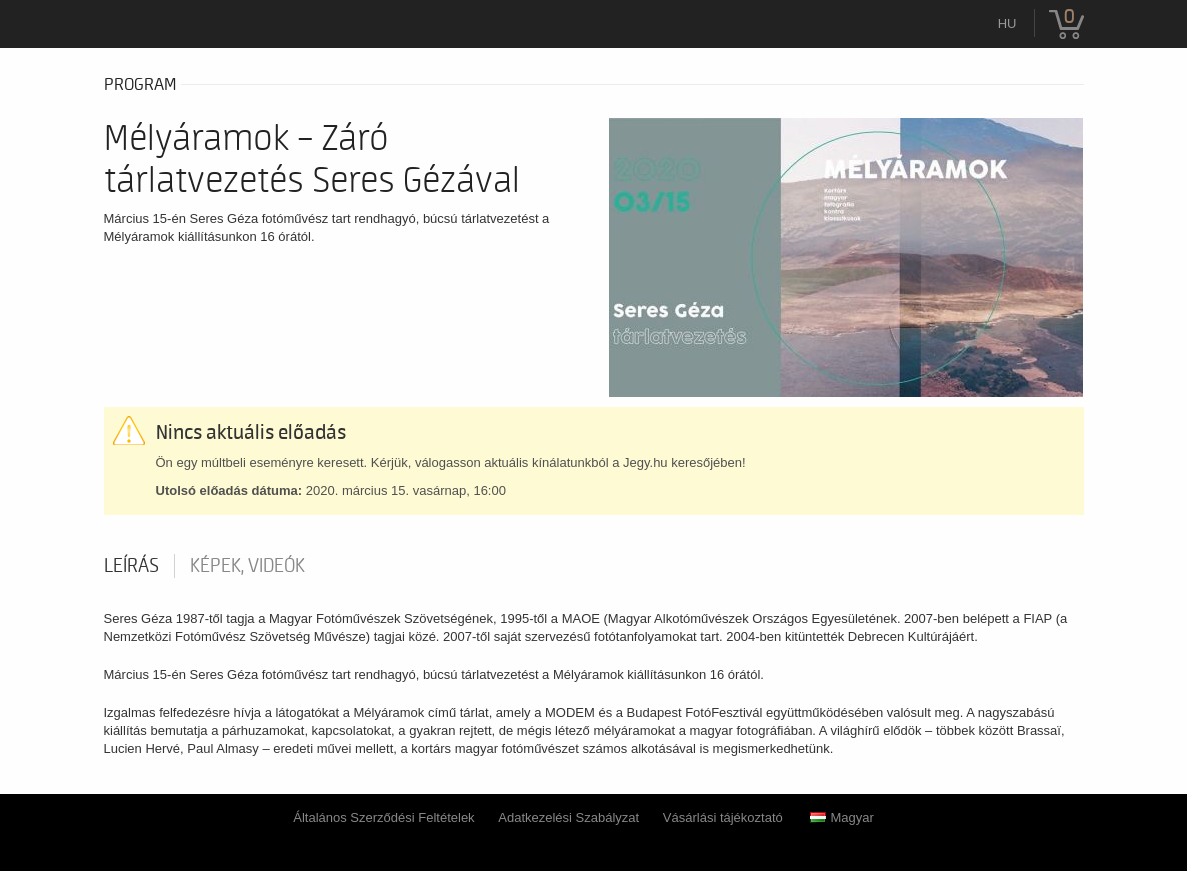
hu (1007, 23)
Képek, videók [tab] (247, 566)
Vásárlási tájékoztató (723, 817)
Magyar (841, 817)
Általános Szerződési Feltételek (383, 817)
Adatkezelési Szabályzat (568, 817)
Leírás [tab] (131, 566)
